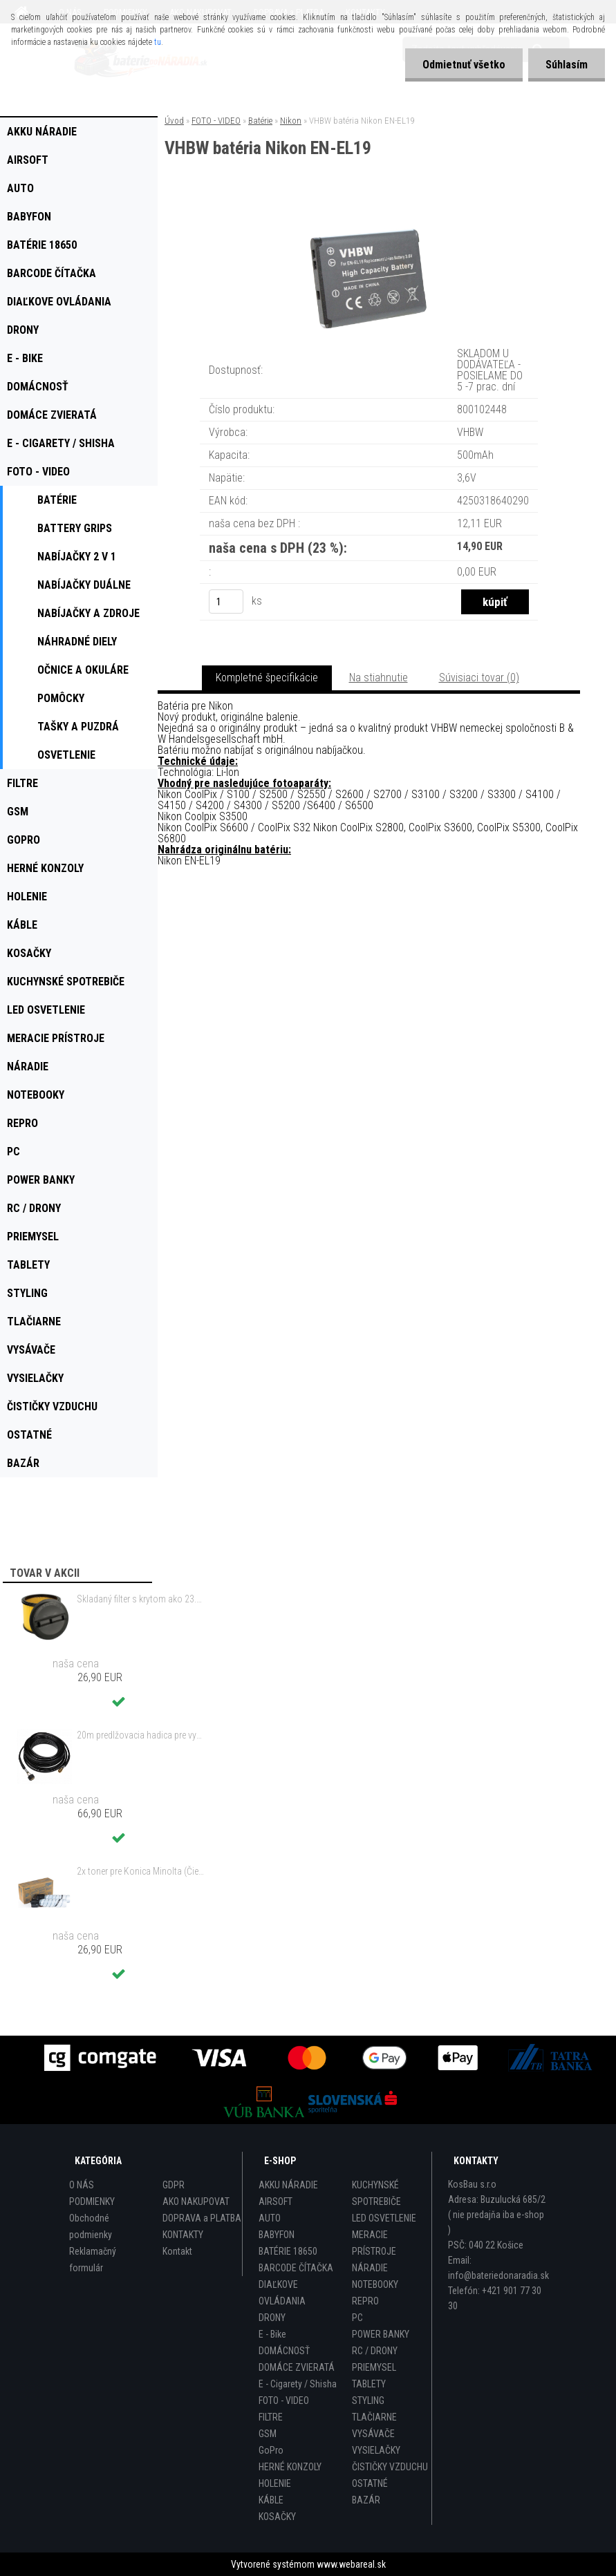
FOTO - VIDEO (216, 120)
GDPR (173, 2184)
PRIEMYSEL (374, 2367)
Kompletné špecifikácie (267, 677)
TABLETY (369, 2383)
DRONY (272, 2317)
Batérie (260, 120)
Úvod (174, 120)
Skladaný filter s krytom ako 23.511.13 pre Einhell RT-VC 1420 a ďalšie (141, 1598)
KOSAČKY (277, 2516)
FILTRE (271, 2417)
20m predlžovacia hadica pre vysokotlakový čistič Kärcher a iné (141, 1735)
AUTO (270, 2218)
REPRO (365, 2301)
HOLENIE (275, 2483)
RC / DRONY (375, 2350)
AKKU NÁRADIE (288, 2184)
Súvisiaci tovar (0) (479, 677)
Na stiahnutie (378, 677)
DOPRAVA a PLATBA (201, 2218)
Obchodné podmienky (90, 2226)
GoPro (271, 2450)
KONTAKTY (182, 2234)
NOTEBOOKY (375, 2284)
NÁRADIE (370, 2267)
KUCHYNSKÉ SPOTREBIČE (376, 2193)
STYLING (368, 2400)
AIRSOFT (275, 2201)
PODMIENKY (92, 2201)
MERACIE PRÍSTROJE (374, 2243)
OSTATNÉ (370, 2483)
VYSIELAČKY (376, 2450)
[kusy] (226, 601)
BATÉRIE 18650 (288, 2251)
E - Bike (272, 2334)
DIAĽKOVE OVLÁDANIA (282, 2293)
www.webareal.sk (351, 2564)
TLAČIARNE (374, 2417)
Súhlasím (566, 64)
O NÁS (81, 2184)
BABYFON (277, 2234)
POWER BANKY (380, 2334)
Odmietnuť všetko (463, 64)
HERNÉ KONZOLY (290, 2466)
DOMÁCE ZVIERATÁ (297, 2367)
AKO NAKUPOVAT (196, 2201)
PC (357, 2317)
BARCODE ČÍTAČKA (296, 2267)
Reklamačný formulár (92, 2259)
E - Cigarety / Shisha (298, 2383)
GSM (268, 2433)
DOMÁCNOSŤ (284, 2350)
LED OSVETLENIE (384, 2218)
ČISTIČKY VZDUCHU (390, 2466)
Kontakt (177, 2251)
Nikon (290, 120)
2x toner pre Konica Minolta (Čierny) (141, 1871)
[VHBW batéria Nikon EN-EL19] (369, 214)
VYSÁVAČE (373, 2433)
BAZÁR (366, 2500)
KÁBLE (271, 2500)
